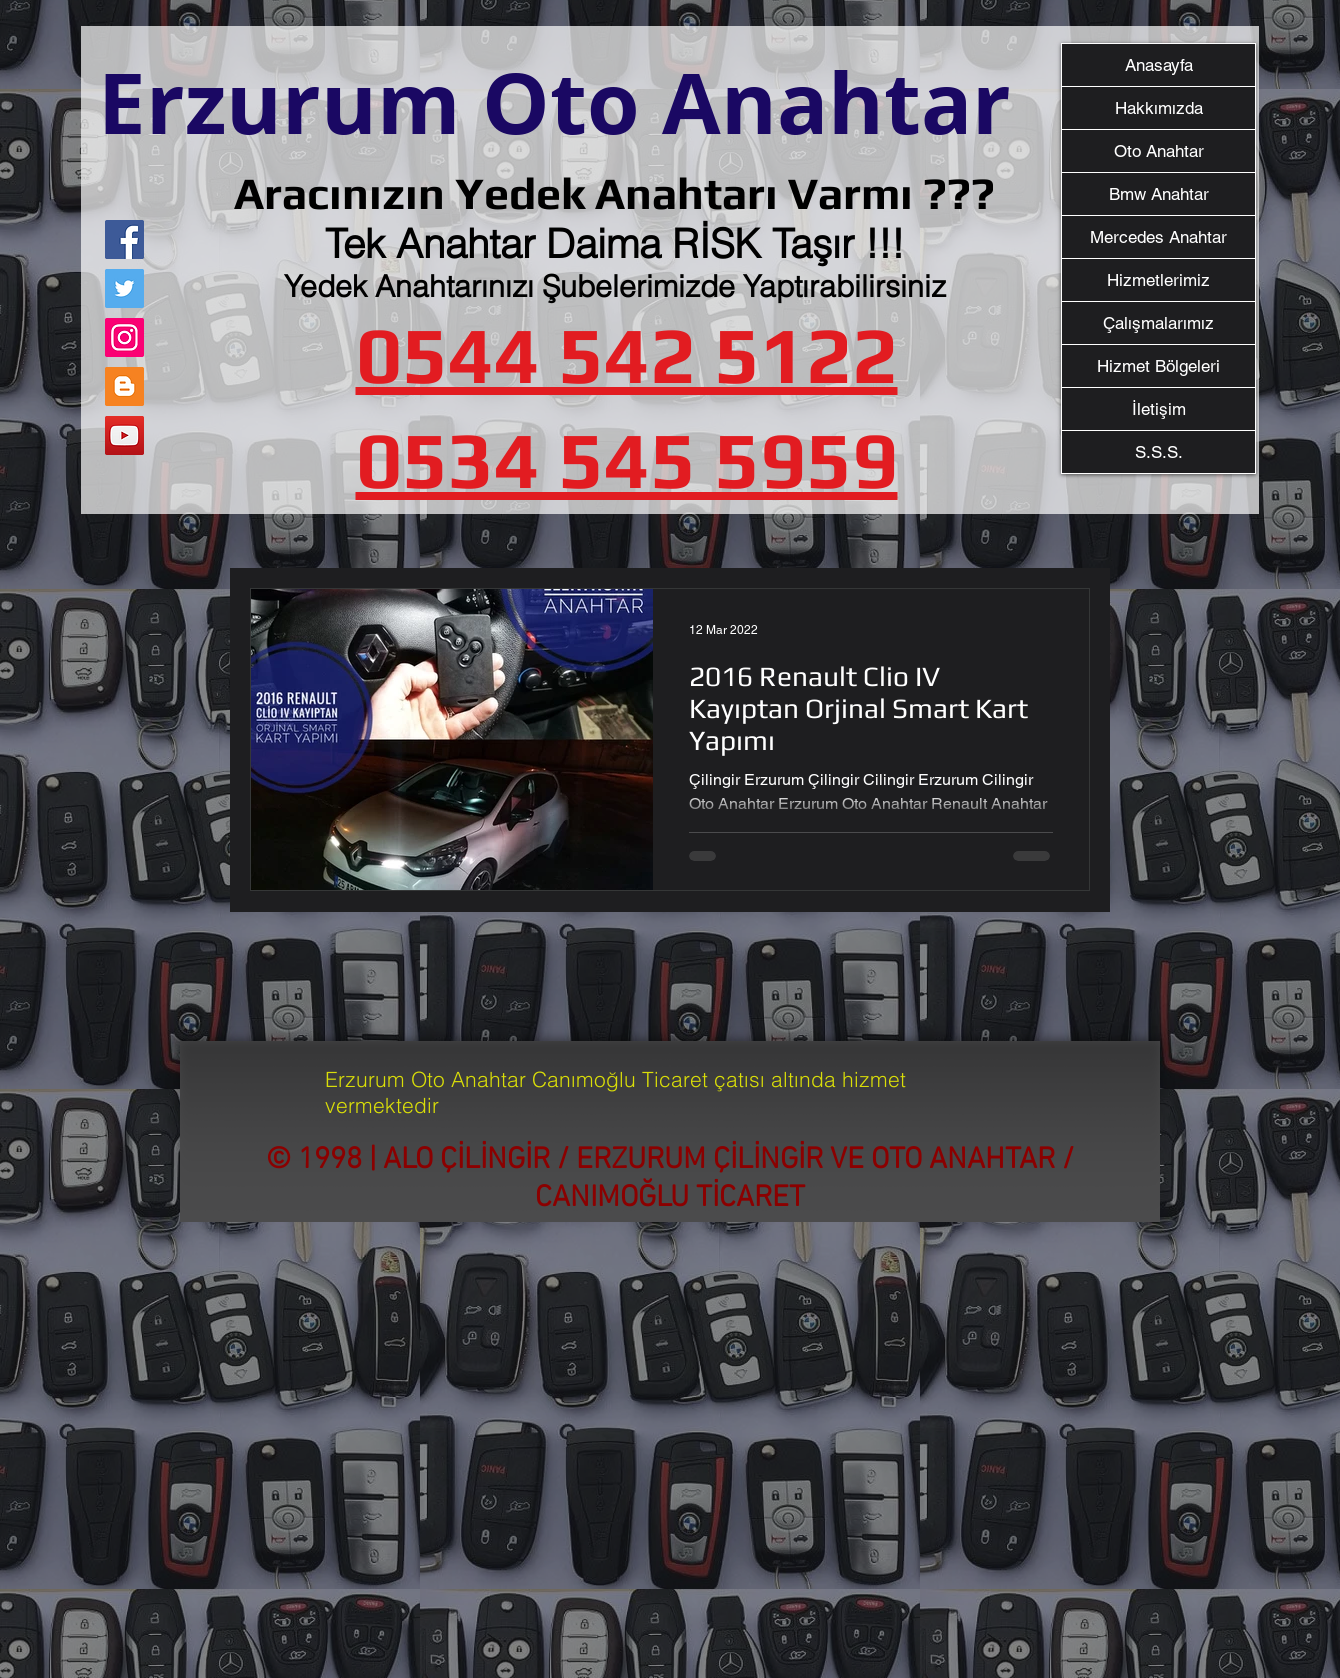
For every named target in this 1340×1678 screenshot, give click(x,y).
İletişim (1159, 409)
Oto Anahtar (1159, 151)
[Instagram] (124, 337)
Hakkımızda (1159, 108)
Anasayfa (1159, 65)
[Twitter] (124, 288)
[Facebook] (124, 239)
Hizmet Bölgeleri (1158, 366)
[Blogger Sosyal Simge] (124, 386)
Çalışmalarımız (1158, 323)
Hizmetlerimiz (1158, 280)
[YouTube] (124, 435)
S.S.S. (1159, 452)
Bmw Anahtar (1159, 194)
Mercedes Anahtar (1158, 237)
